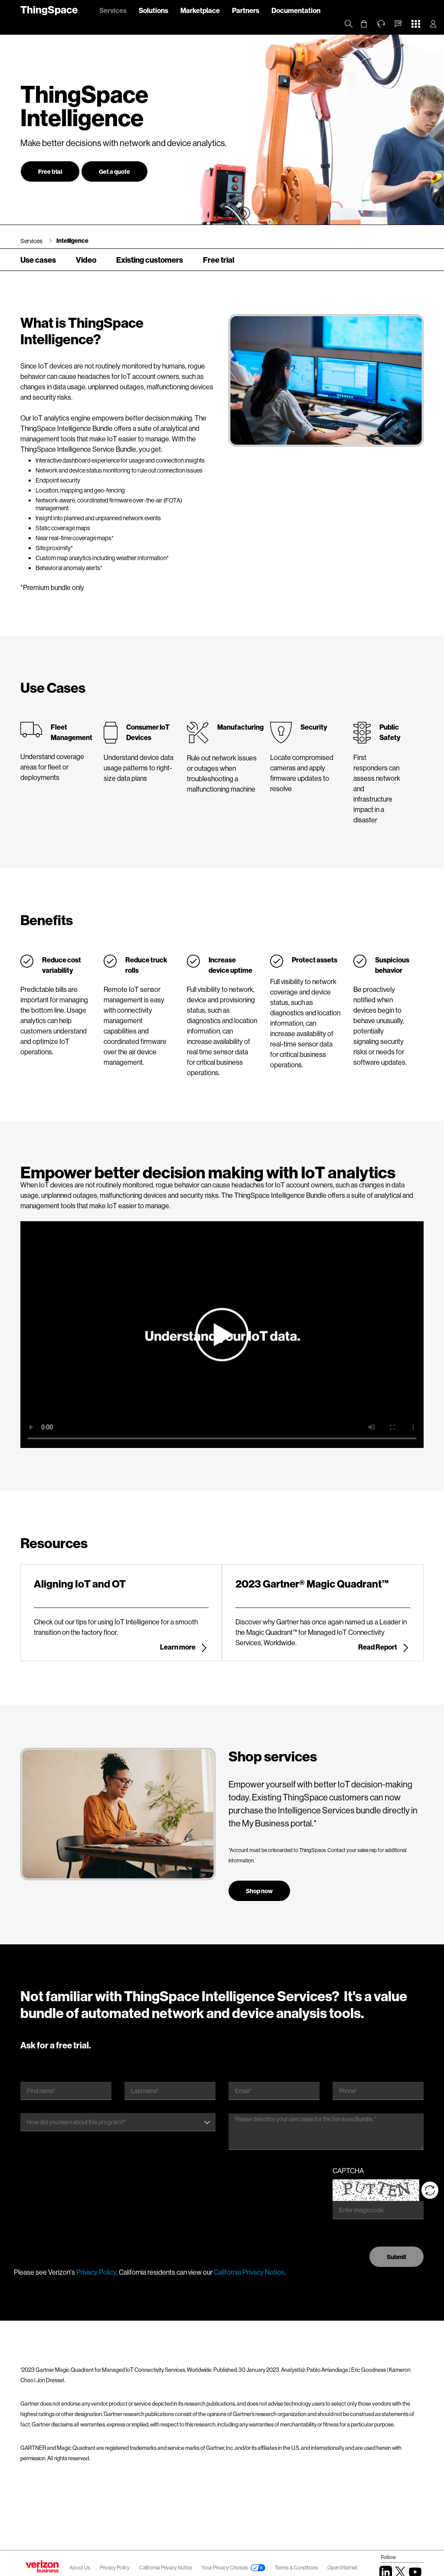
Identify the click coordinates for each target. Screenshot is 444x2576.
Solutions (153, 10)
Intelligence (72, 240)
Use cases (38, 259)
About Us (79, 2567)
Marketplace (200, 10)
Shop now (259, 1891)
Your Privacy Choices (225, 2567)
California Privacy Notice (249, 2272)
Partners (245, 10)
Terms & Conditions (297, 2567)
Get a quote (114, 171)
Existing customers (149, 259)
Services (113, 10)
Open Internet (342, 2567)
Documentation (295, 10)
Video (86, 259)
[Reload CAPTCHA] (429, 2190)
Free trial (50, 171)
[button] (398, 24)
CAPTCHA (348, 2170)
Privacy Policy (96, 2272)
